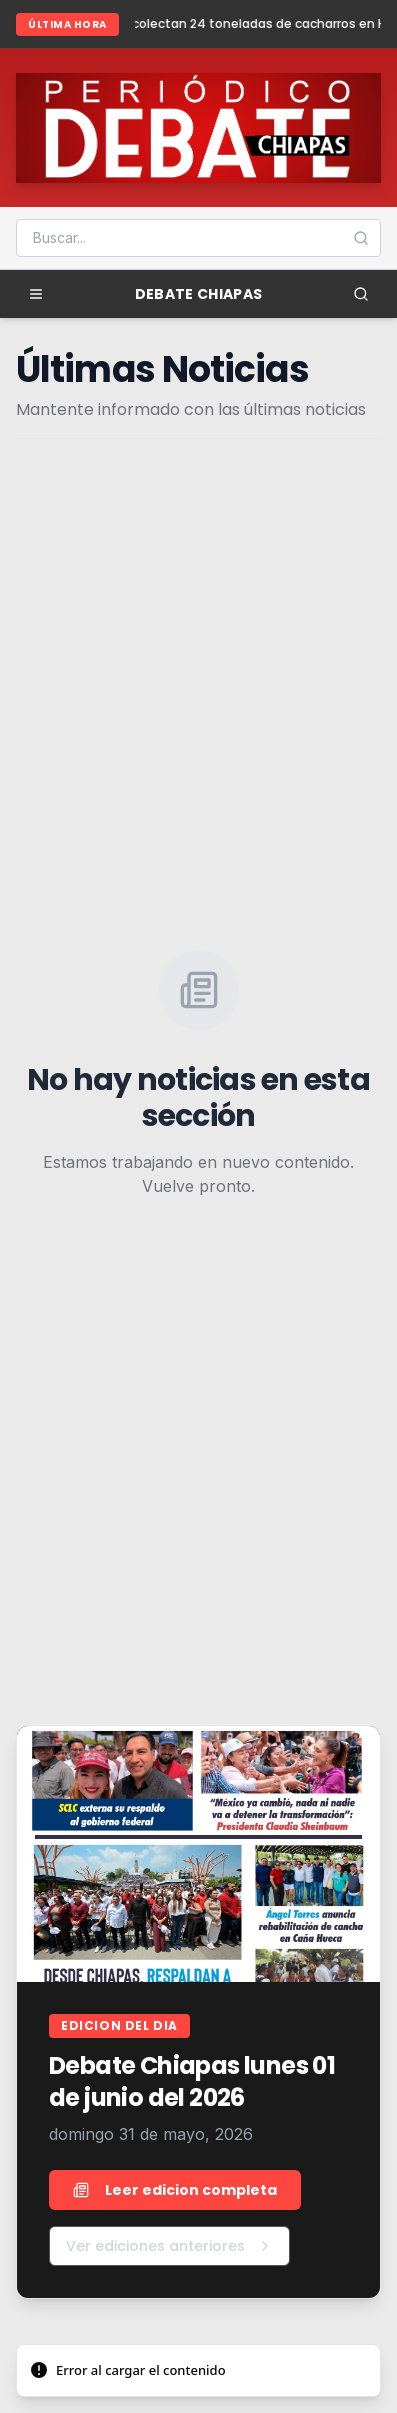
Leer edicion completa (175, 2190)
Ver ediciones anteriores (169, 2246)
